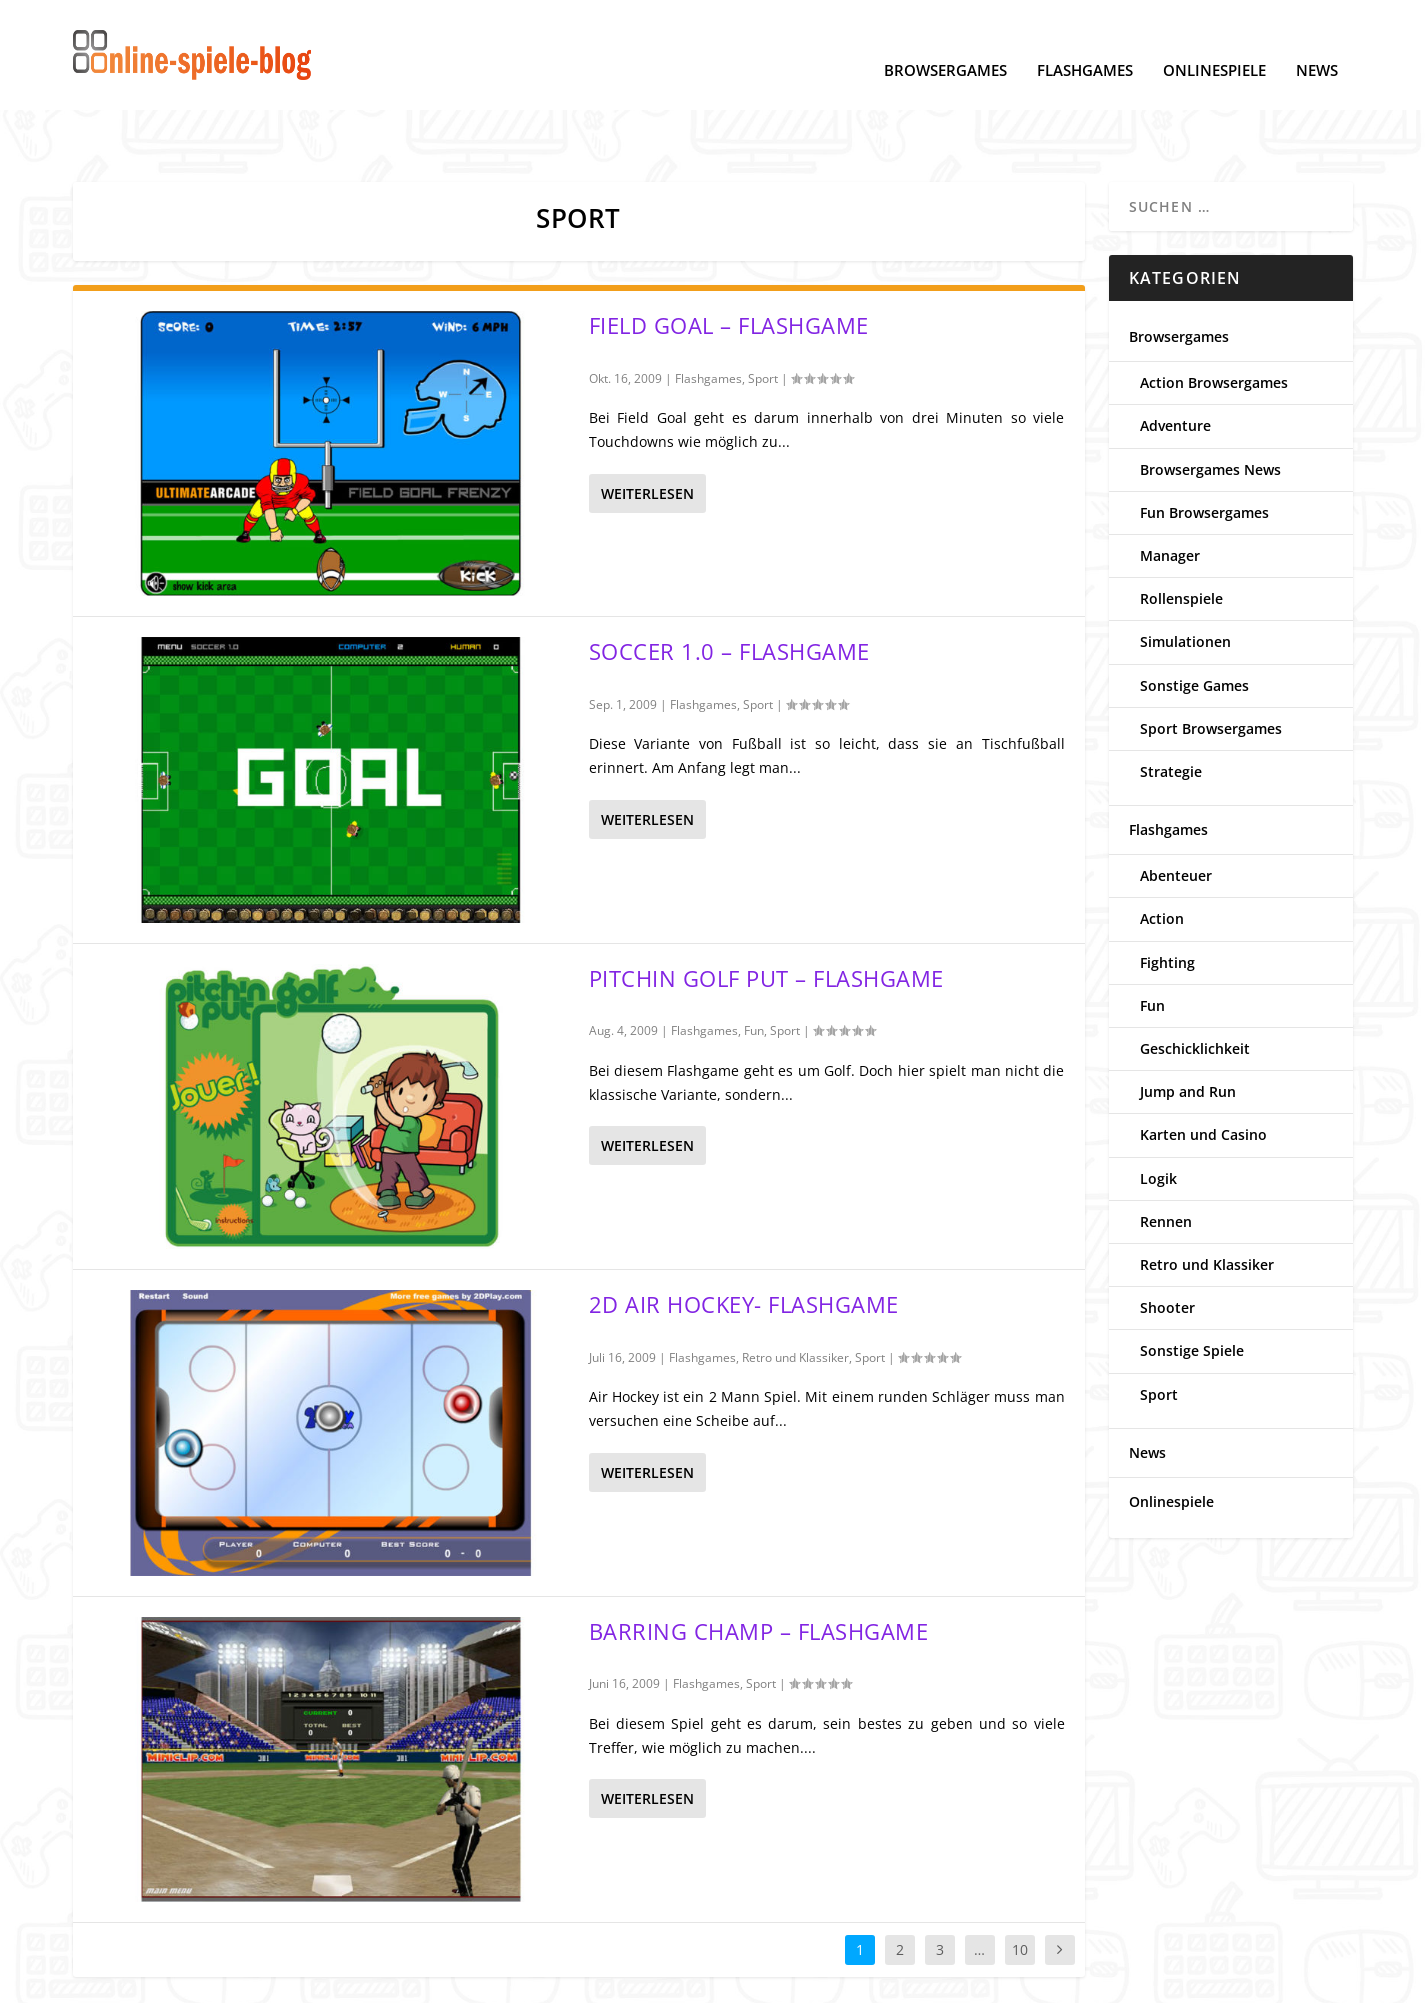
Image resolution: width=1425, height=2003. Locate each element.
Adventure (1175, 363)
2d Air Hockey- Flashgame (744, 1242)
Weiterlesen (647, 431)
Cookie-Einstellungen (247, 1978)
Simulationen (1185, 579)
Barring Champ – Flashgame (759, 1569)
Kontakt (455, 1978)
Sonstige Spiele (1192, 1288)
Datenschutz (116, 1978)
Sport (763, 316)
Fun (754, 968)
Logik (1158, 1116)
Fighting (1167, 900)
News (1317, 41)
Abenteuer (1176, 813)
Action (1162, 856)
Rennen (1166, 1159)
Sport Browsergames (1211, 666)
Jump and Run (1188, 1029)
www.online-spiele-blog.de (1065, 1978)
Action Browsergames (1214, 320)
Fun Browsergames (1204, 450)
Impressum (374, 1978)
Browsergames (945, 41)
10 (1020, 1887)
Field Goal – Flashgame (729, 263)
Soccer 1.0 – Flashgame (729, 589)
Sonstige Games (1194, 623)
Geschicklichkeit (1195, 986)
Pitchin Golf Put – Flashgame (766, 916)
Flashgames (1085, 41)
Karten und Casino (1203, 1072)
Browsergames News (1210, 407)
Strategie (1171, 709)
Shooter (1167, 1245)
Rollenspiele (1181, 536)
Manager (1170, 493)
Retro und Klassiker (795, 1295)
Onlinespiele (1214, 41)
